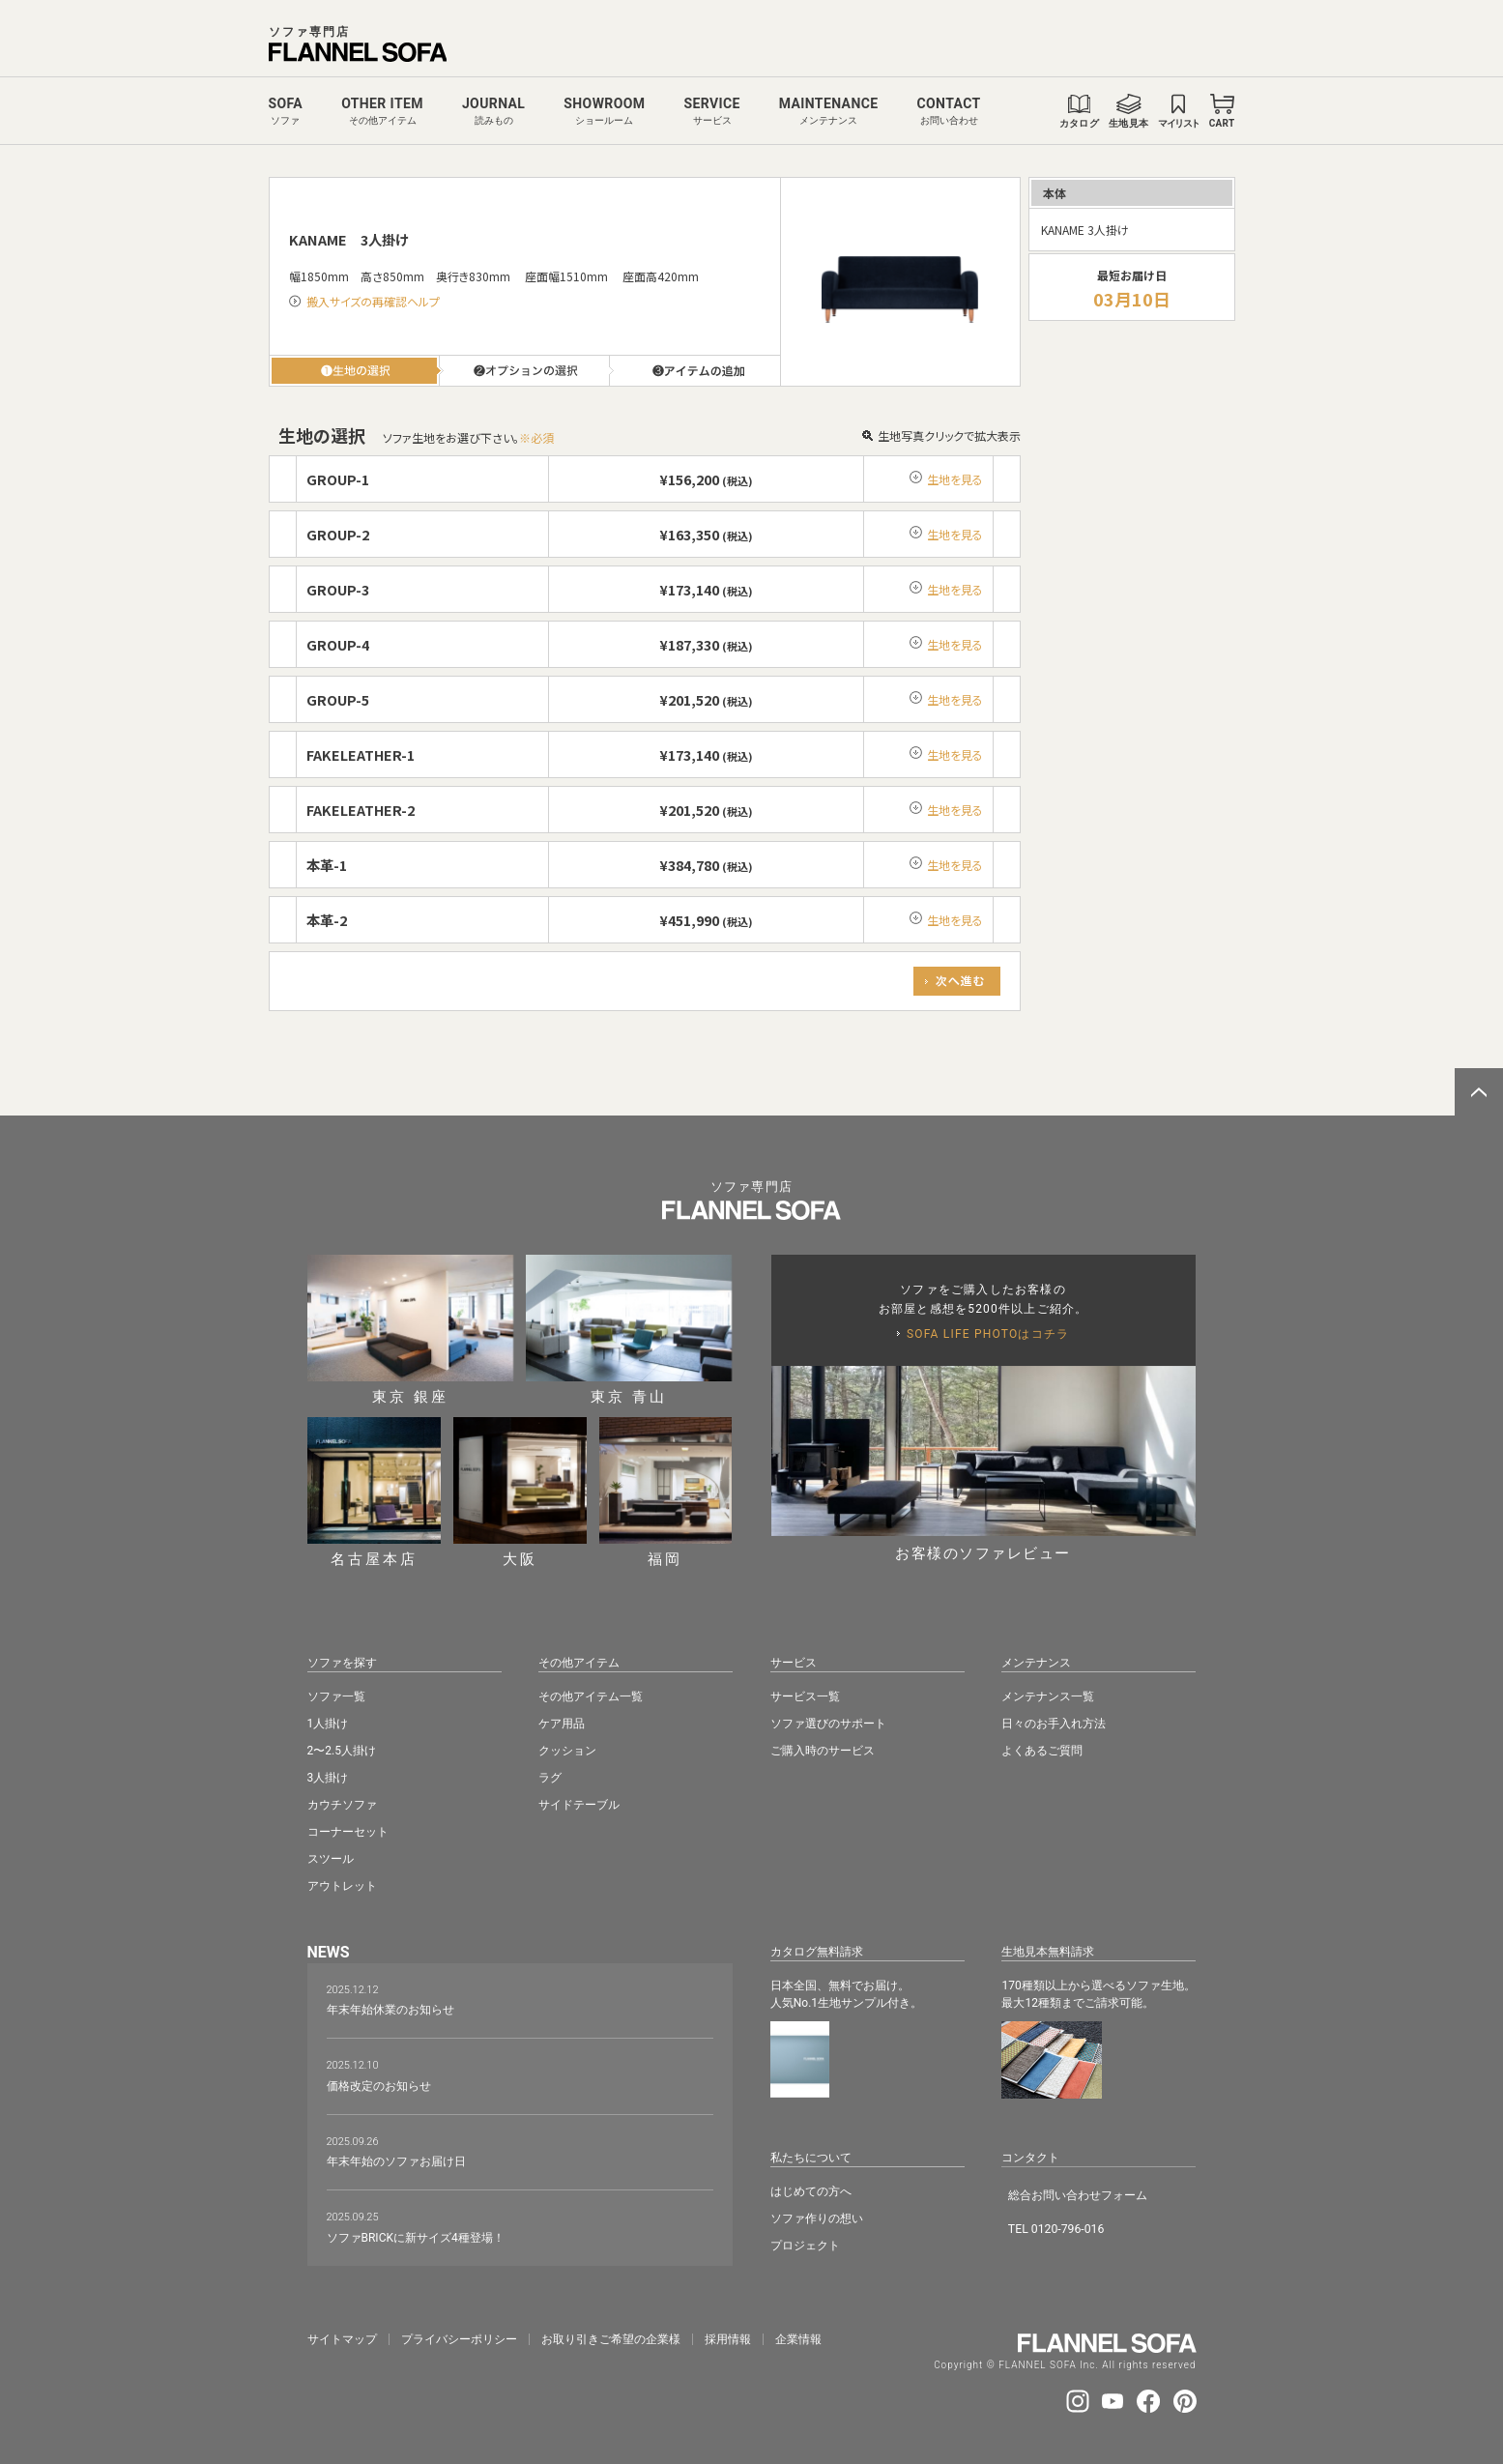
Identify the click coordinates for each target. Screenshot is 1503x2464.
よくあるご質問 (1042, 1750)
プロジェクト (805, 2245)
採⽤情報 (728, 2339)
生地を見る (955, 479)
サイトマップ (342, 2339)
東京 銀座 (410, 1330)
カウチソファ (342, 1805)
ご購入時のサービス (822, 1750)
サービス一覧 (805, 1696)
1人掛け (328, 1723)
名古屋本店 (374, 1492)
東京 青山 (629, 1330)
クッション (567, 1750)
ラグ (550, 1777)
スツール (330, 1859)
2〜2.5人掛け (341, 1750)
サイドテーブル (579, 1805)
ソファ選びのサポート (828, 1723)
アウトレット (342, 1886)
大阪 (520, 1492)
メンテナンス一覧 (1047, 1696)
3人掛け (328, 1777)
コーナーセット (348, 1832)
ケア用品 (561, 1723)
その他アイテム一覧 (590, 1696)
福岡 (666, 1492)
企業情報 (798, 2339)
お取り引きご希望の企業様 (610, 2339)
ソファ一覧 (336, 1696)
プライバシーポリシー (459, 2339)
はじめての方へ (811, 2191)
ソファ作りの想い (816, 2218)
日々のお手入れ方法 (1053, 1723)
